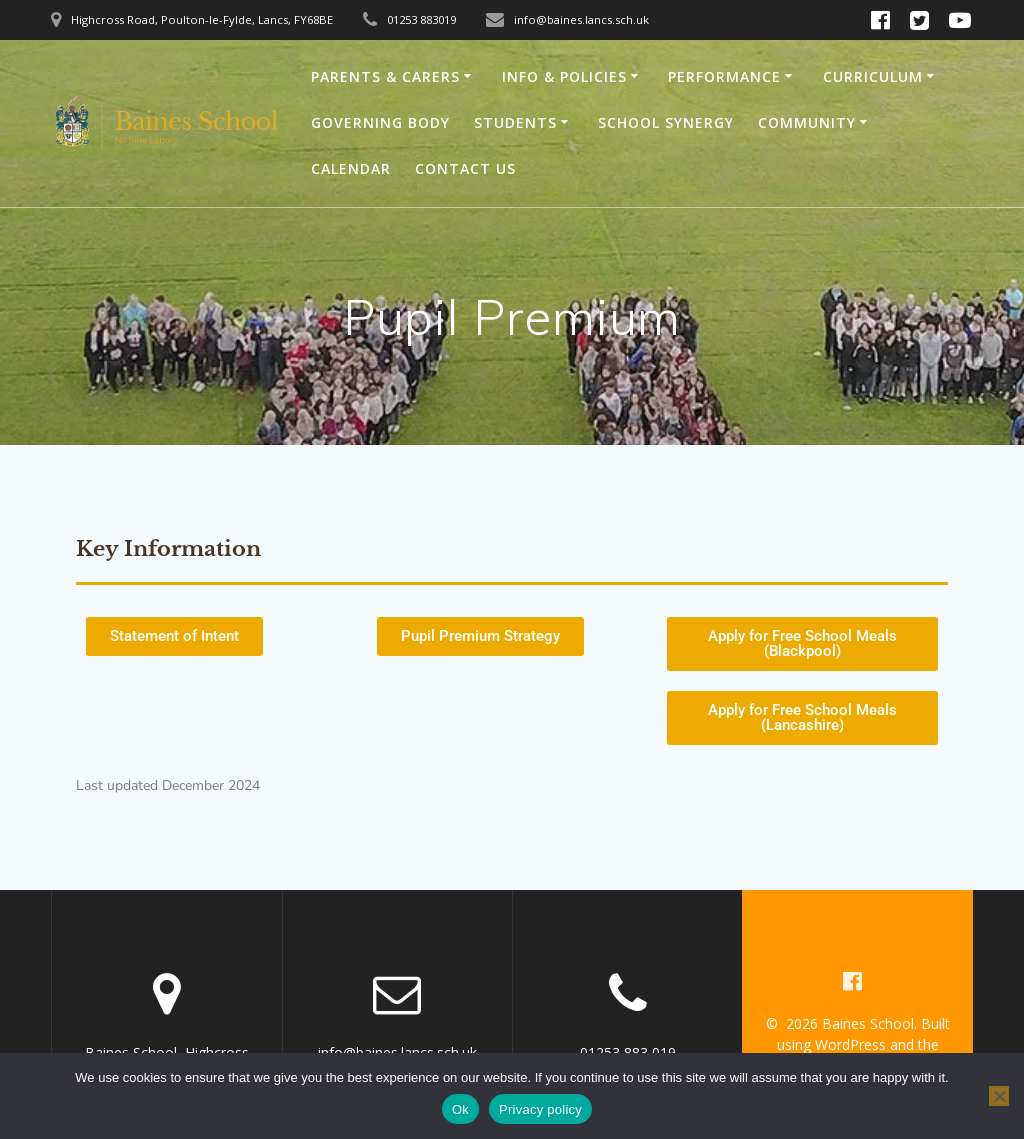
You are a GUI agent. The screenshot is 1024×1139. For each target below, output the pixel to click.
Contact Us (465, 168)
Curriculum (873, 76)
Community (807, 122)
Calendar (351, 168)
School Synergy (666, 122)
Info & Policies (564, 76)
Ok (460, 1109)
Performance (724, 76)
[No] (999, 1096)
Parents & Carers (385, 76)
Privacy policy (540, 1109)
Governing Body (380, 122)
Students (515, 122)
